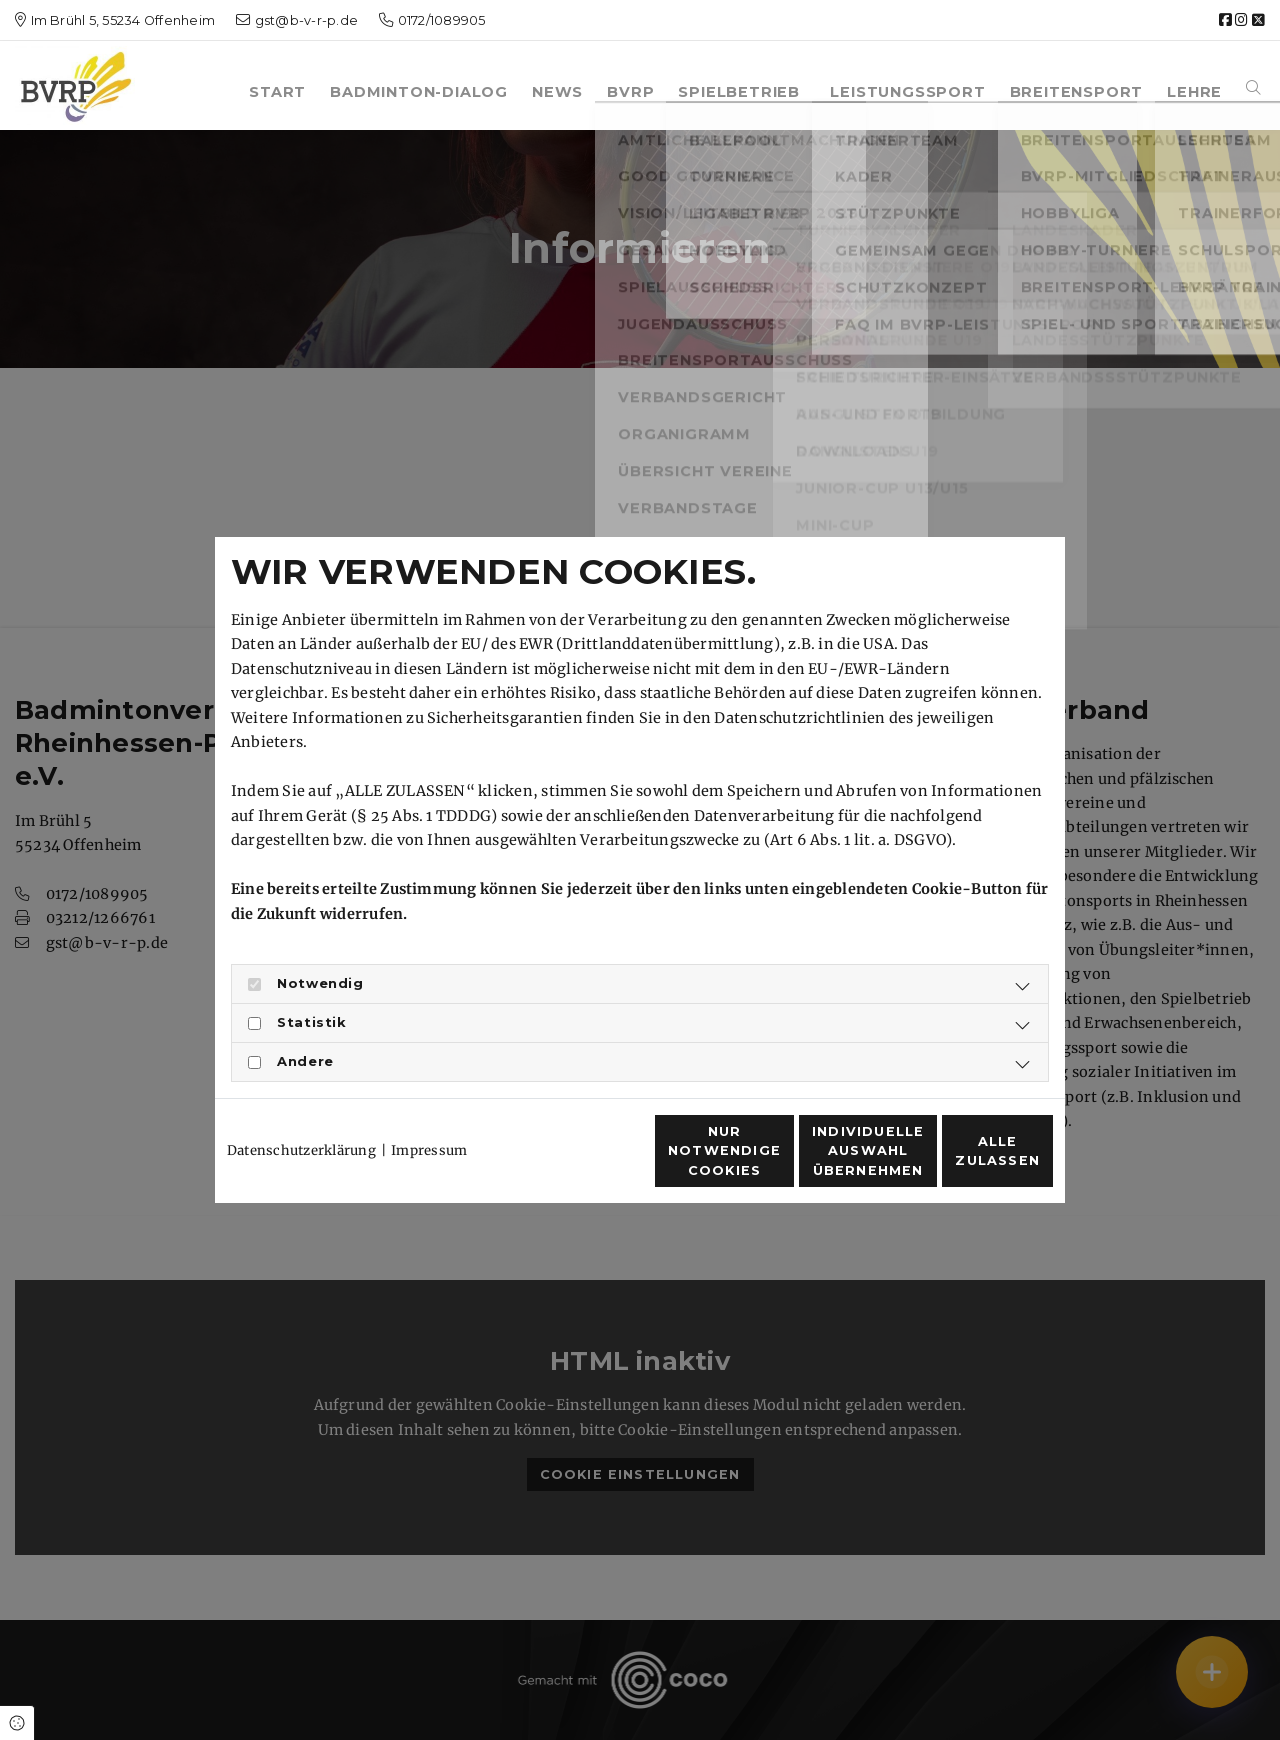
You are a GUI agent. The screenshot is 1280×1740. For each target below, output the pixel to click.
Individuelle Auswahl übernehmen (770, 1161)
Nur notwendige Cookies (581, 1162)
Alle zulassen (961, 1162)
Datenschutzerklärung (301, 1114)
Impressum (429, 1114)
